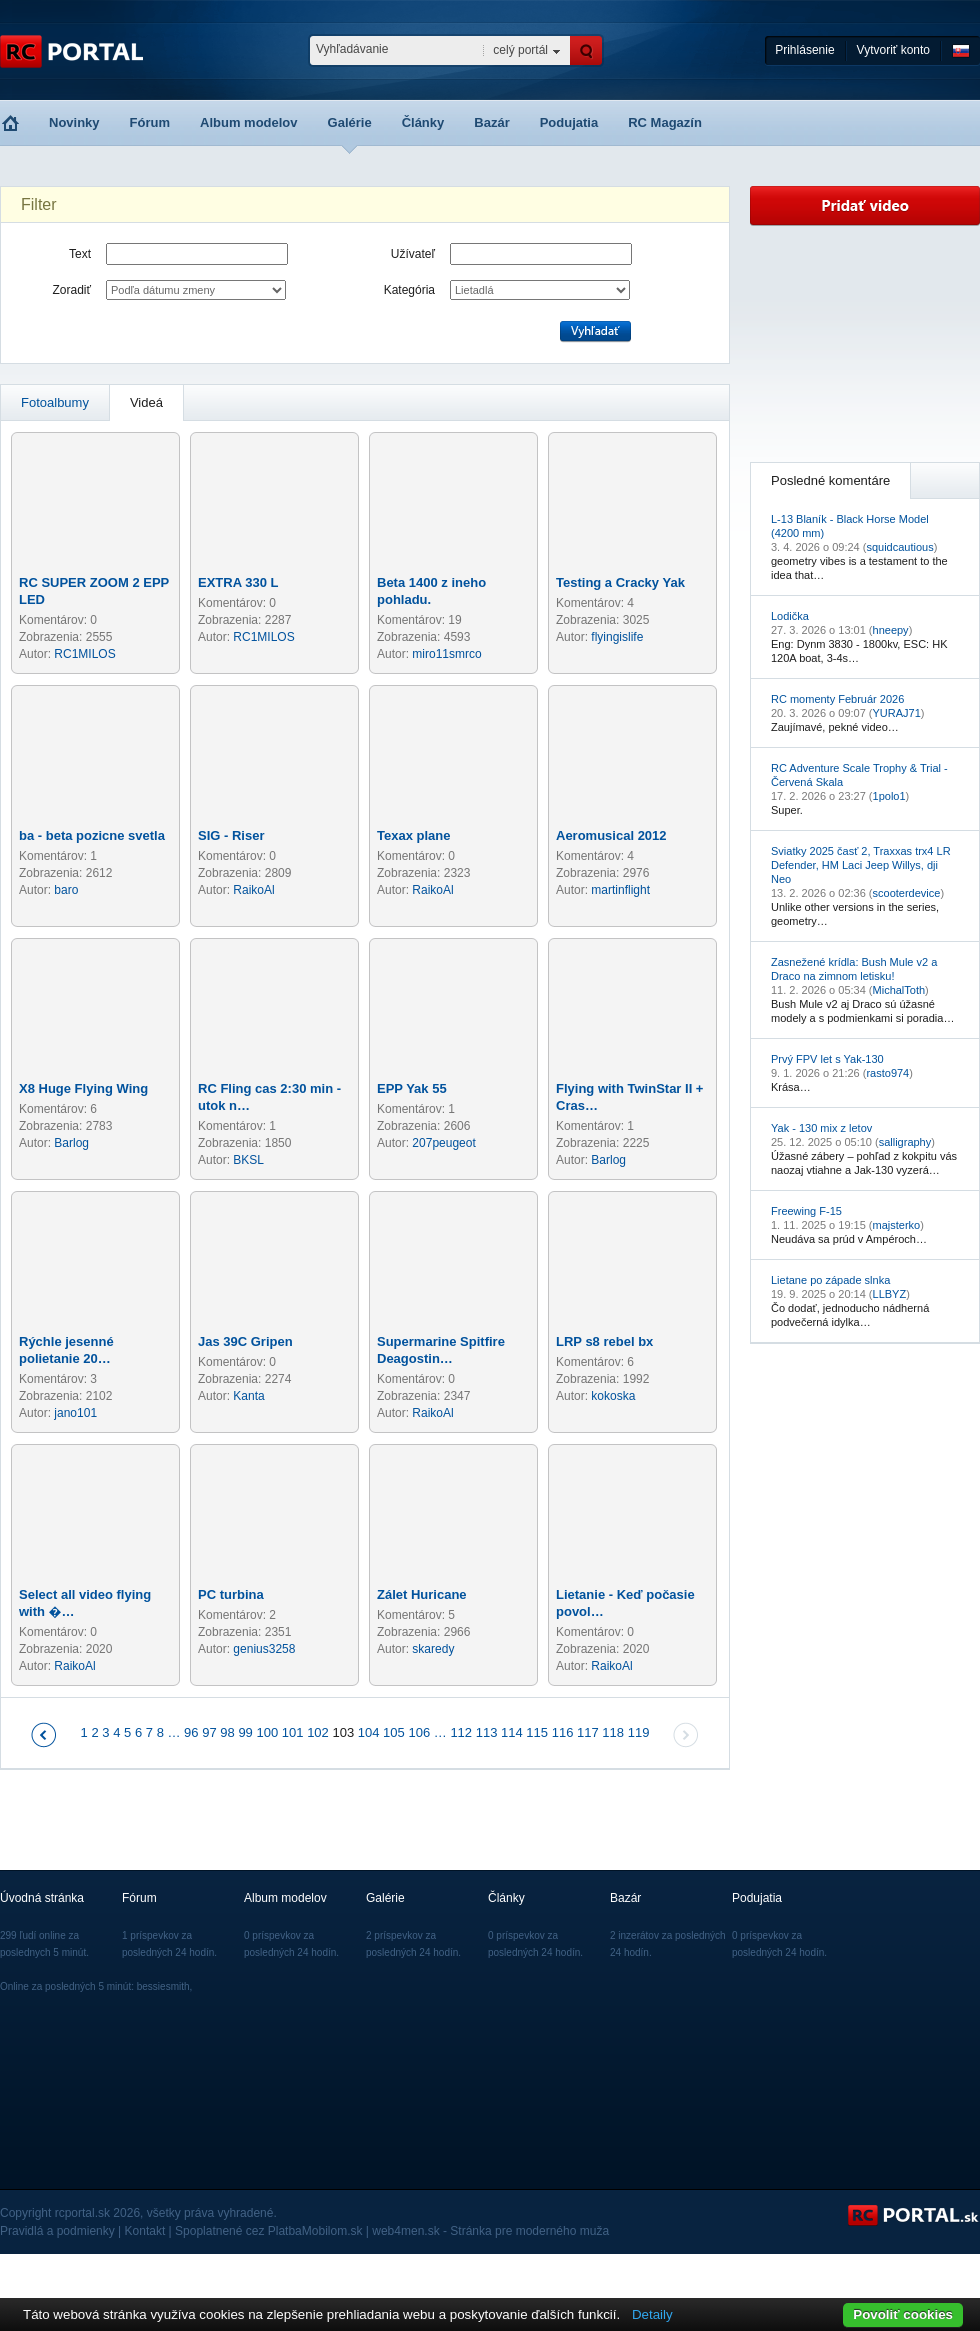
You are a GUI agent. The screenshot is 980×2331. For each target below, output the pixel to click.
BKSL (248, 1160)
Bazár (491, 122)
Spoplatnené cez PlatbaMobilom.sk (268, 2231)
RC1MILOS (84, 654)
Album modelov (249, 122)
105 (394, 1732)
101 (293, 1732)
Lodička (790, 616)
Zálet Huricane (422, 1594)
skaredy (433, 1649)
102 (318, 1732)
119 (639, 1732)
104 (369, 1732)
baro (66, 890)
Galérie (350, 122)
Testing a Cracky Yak (620, 582)
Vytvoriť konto (893, 50)
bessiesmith (163, 1986)
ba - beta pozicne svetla (92, 835)
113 (487, 1732)
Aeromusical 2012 (611, 835)
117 (588, 1732)
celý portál (520, 50)
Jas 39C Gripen (245, 1341)
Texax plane (413, 835)
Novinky (74, 122)
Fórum (150, 122)
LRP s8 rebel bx (604, 1341)
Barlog (71, 1143)
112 (461, 1732)
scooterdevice (907, 893)
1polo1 (889, 796)
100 (267, 1732)
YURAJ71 (897, 713)
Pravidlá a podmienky (57, 2231)
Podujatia (569, 122)
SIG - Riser (231, 835)
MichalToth (899, 990)
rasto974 (887, 1073)
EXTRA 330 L (238, 582)
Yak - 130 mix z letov (821, 1128)
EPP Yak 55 (412, 1088)
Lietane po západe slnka (830, 1280)
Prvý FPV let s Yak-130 (827, 1059)
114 (512, 1732)
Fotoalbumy (55, 402)
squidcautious (899, 547)
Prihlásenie (804, 50)
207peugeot (443, 1143)
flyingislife (617, 637)
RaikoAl (253, 890)
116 (563, 1732)
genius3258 (264, 1649)
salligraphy (905, 1142)
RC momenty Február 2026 (837, 699)
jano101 (75, 1413)
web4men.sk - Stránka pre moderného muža (490, 2231)
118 (613, 1732)
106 (419, 1732)
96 (191, 1732)
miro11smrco (446, 654)
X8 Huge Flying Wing (83, 1088)
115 (537, 1732)
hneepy (891, 630)
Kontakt (145, 2231)
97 (209, 1732)
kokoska (613, 1396)
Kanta (248, 1396)
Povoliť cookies (903, 2314)
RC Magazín (665, 122)
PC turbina (231, 1594)
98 (227, 1732)
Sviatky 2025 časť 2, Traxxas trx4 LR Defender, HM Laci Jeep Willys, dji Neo (861, 865)
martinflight (620, 890)
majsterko (897, 1225)
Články (423, 122)
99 (245, 1732)
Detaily (652, 2314)
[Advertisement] (865, 344)
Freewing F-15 (806, 1211)
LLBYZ (890, 1294)
